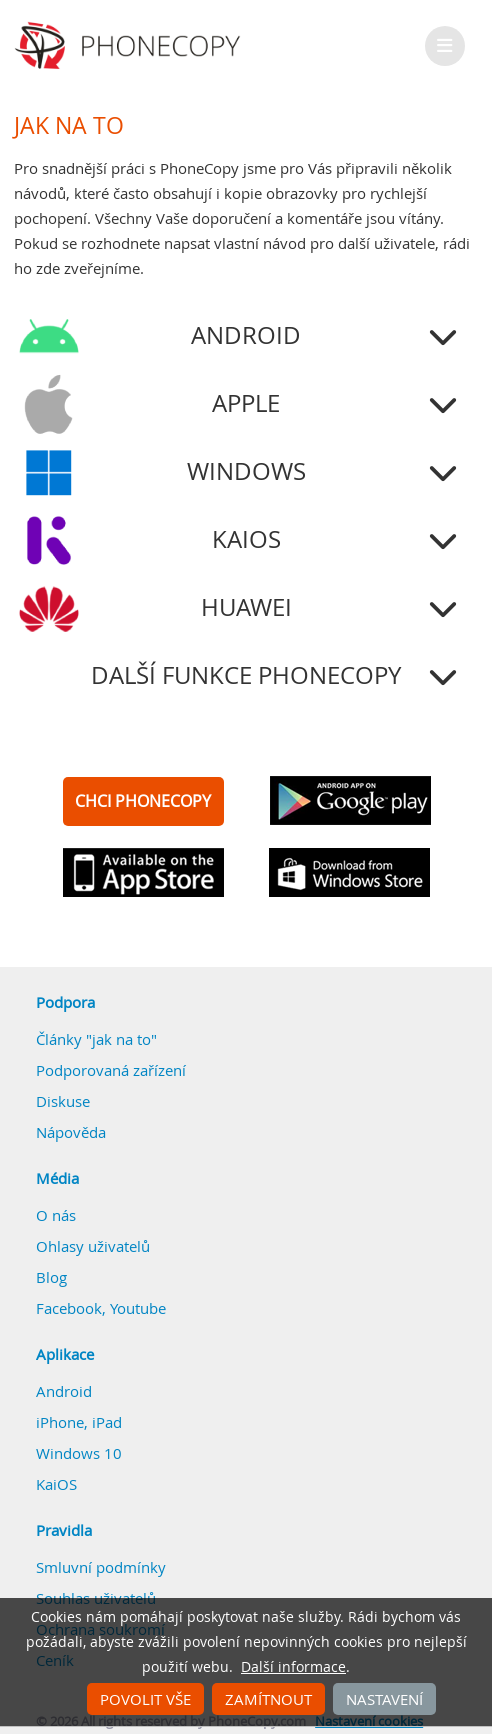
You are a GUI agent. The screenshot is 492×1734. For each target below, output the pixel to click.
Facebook (69, 1308)
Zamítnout (268, 1699)
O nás (56, 1215)
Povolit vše (145, 1699)
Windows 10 (79, 1453)
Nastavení (384, 1699)
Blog (51, 1277)
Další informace (293, 1667)
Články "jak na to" (96, 1039)
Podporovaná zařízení (111, 1070)
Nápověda (71, 1132)
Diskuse (63, 1101)
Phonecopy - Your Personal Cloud (130, 46)
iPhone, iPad (79, 1422)
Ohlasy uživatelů (93, 1246)
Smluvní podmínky (101, 1567)
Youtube (138, 1308)
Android (64, 1391)
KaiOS (56, 1484)
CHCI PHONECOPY (143, 801)
